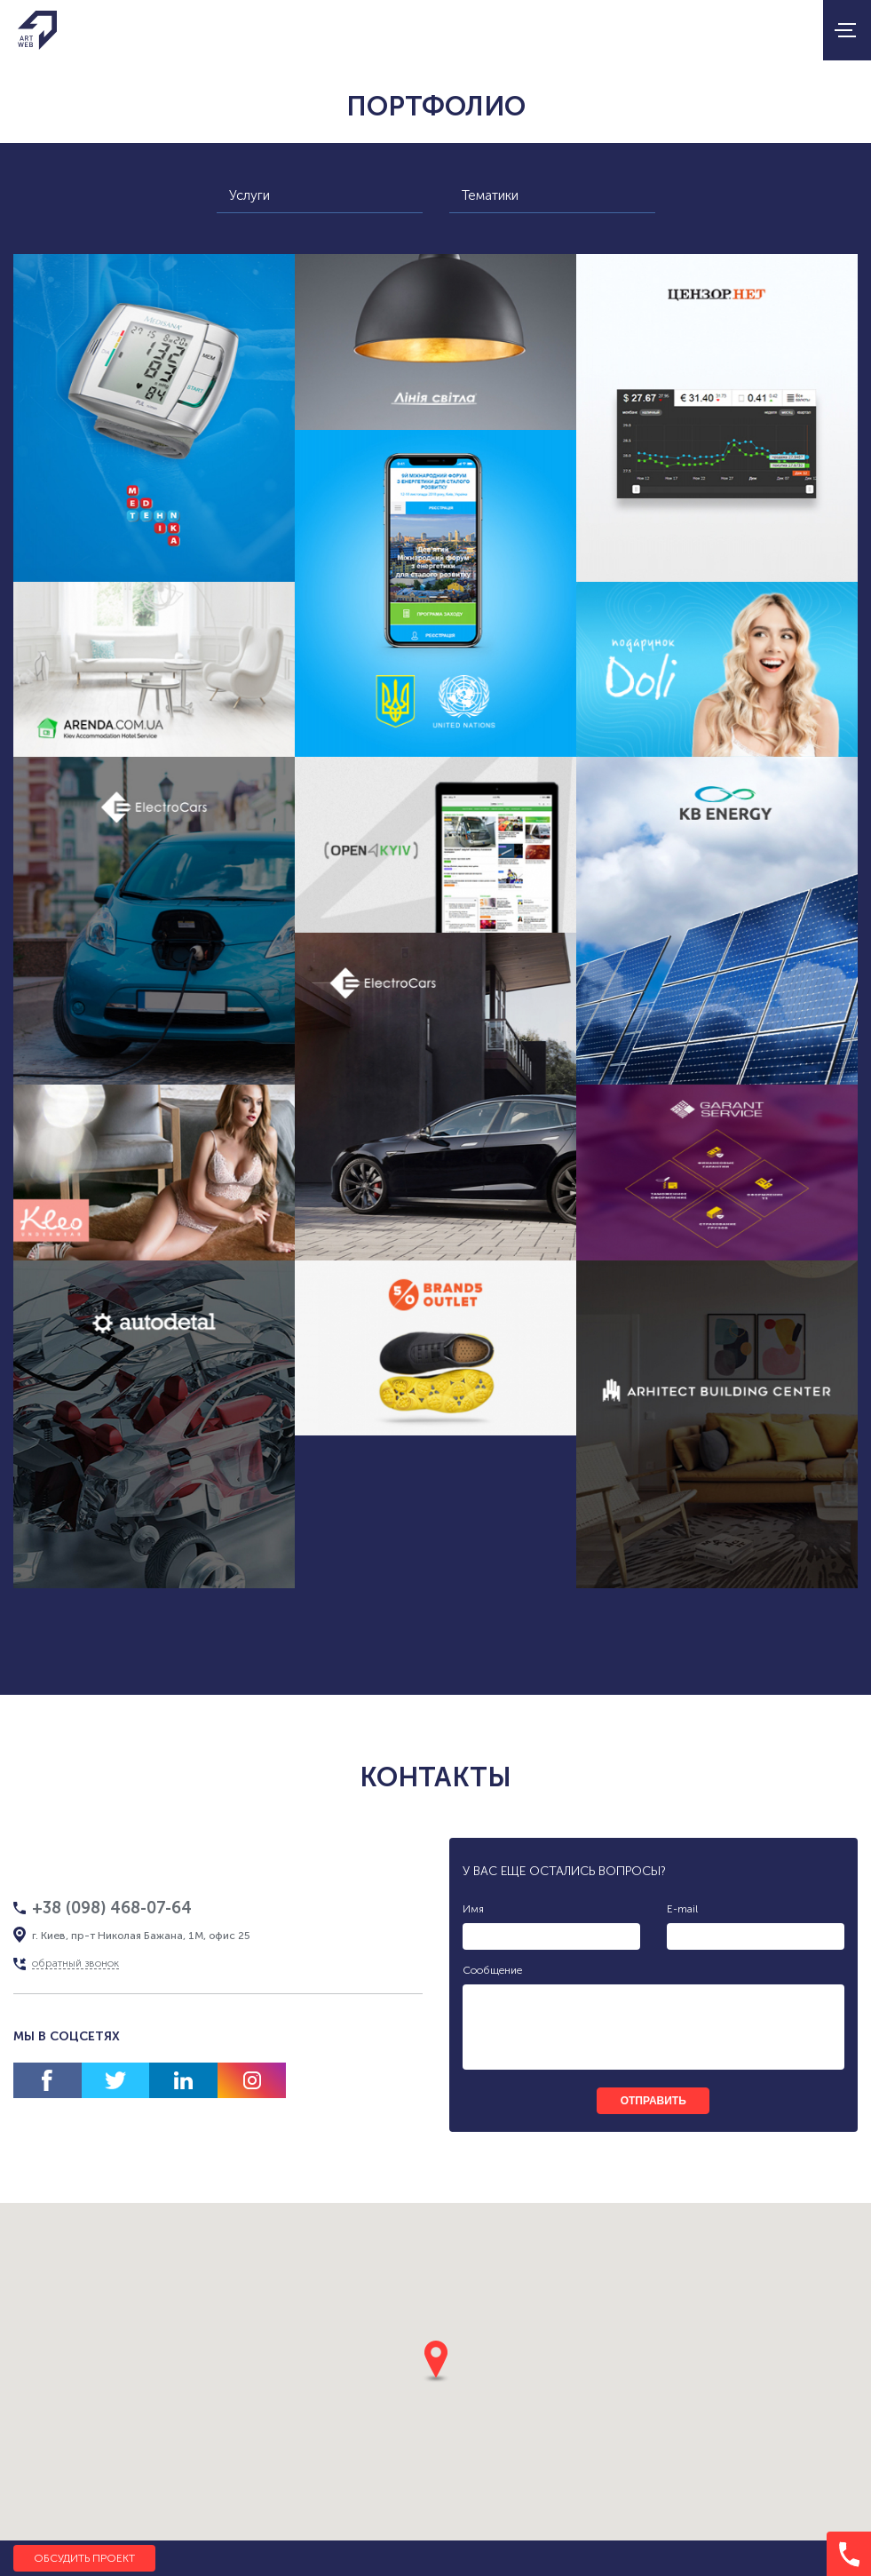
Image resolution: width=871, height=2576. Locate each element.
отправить (653, 2101)
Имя (473, 1909)
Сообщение (492, 1970)
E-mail (682, 1909)
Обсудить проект (84, 2558)
